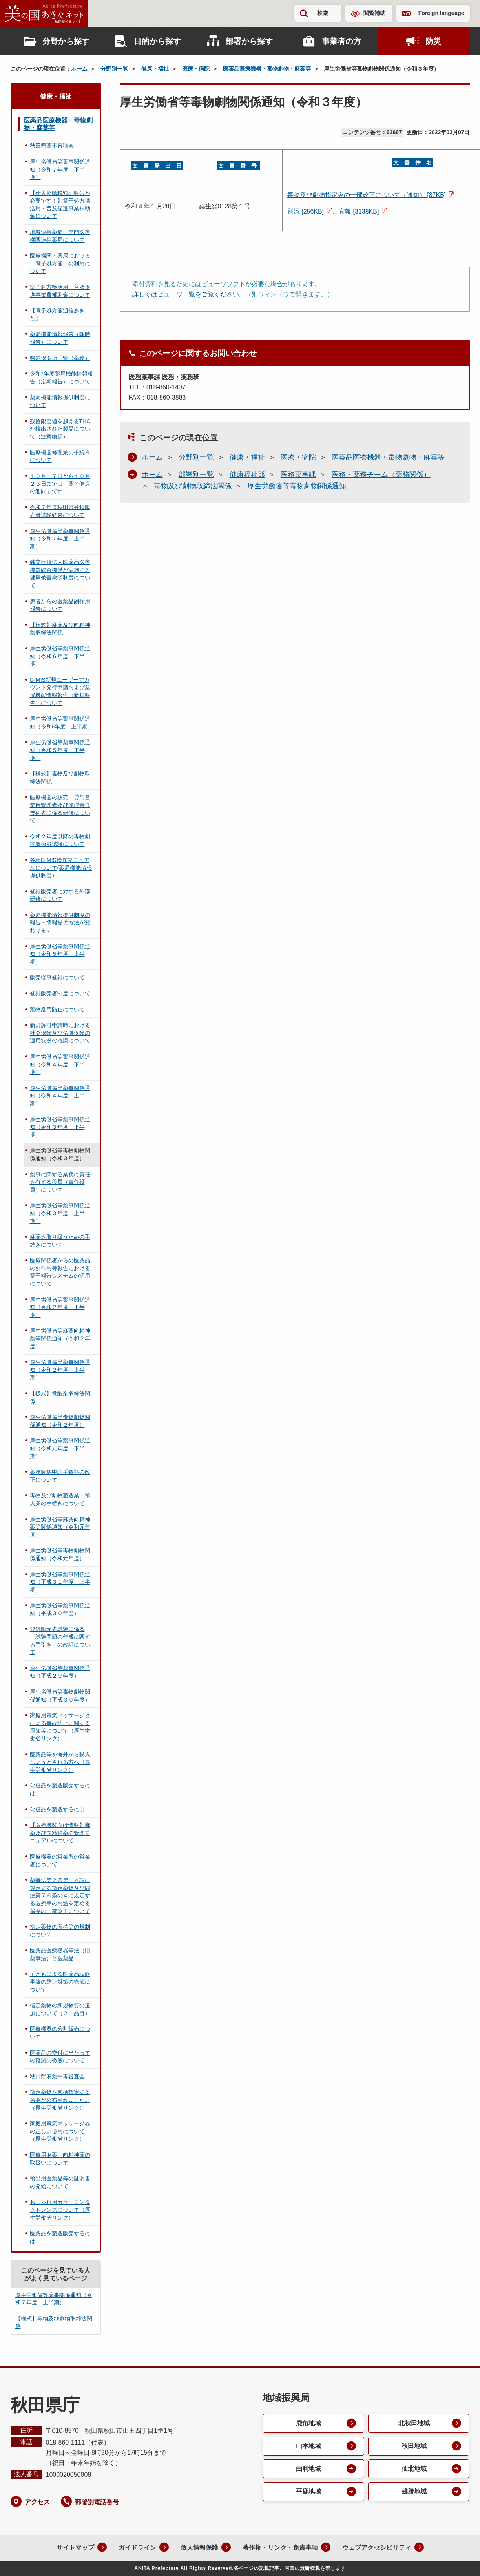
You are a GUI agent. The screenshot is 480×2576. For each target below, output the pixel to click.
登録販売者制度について (60, 993)
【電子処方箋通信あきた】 (57, 314)
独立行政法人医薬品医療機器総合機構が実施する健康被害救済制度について (60, 573)
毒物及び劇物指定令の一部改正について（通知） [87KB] (366, 195)
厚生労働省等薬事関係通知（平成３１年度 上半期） (60, 1582)
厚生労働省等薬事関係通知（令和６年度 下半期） (60, 656)
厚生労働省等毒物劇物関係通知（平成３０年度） (60, 1696)
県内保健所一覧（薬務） (60, 358)
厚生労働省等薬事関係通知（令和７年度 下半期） (60, 169)
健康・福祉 (155, 69)
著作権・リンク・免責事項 (280, 2547)
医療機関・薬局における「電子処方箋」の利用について (60, 263)
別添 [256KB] (305, 211)
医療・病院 (196, 69)
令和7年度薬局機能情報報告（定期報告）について (61, 378)
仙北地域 (414, 2468)
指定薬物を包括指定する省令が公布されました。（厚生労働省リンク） (60, 2099)
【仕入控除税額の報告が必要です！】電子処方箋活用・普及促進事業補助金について (60, 204)
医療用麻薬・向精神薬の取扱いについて (60, 2159)
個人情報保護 (199, 2547)
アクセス (37, 2502)
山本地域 (308, 2446)
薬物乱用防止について (57, 1009)
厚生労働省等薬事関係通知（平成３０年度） (60, 1609)
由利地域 (308, 2468)
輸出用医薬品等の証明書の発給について (60, 2182)
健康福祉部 (247, 474)
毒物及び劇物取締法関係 (193, 486)
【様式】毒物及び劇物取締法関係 (60, 777)
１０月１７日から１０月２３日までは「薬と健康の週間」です (60, 484)
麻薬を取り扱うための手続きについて (60, 1241)
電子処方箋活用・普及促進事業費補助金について (60, 291)
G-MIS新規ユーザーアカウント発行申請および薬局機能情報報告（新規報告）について (60, 691)
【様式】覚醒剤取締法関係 (60, 1397)
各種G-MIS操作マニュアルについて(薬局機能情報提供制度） (61, 867)
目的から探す (157, 41)
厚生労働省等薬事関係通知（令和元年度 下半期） (60, 1448)
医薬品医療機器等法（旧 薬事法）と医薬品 (63, 1954)
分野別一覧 (114, 69)
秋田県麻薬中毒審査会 (57, 2076)
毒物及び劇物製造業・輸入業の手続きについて (60, 1499)
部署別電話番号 (97, 2502)
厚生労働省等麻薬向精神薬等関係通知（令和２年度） (60, 1338)
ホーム (79, 69)
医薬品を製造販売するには (60, 2237)
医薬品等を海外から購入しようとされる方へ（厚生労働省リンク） (60, 1762)
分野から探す (65, 41)
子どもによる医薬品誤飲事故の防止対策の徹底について (60, 1981)
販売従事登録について (57, 977)
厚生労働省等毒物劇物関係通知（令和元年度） (60, 1554)
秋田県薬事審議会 (52, 145)
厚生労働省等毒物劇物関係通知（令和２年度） (60, 1421)
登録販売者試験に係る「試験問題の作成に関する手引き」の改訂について (60, 1640)
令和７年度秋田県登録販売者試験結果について (60, 511)
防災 (433, 41)
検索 (322, 13)
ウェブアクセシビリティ (376, 2547)
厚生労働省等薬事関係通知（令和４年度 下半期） (60, 1064)
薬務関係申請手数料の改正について (60, 1476)
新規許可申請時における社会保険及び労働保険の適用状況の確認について (60, 1033)
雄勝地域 (414, 2491)
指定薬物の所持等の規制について (60, 1931)
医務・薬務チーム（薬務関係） (381, 474)
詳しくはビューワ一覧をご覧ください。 (188, 294)
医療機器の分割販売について (60, 2033)
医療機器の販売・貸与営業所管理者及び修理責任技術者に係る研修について (60, 808)
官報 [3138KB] (359, 211)
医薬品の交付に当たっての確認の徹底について (60, 2057)
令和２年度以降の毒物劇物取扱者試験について (60, 840)
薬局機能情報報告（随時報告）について (60, 338)
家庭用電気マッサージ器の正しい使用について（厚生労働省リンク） (60, 2131)
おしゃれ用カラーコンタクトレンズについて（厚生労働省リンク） (60, 2209)
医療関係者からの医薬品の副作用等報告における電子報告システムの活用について (60, 1272)
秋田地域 (414, 2446)
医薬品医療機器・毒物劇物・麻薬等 (267, 69)
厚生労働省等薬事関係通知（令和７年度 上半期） (60, 539)
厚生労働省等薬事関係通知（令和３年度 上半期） (60, 1213)
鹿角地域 (308, 2423)
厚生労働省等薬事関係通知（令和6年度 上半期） (61, 723)
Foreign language (441, 13)
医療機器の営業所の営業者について (60, 1860)
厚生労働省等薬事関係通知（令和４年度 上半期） (60, 1095)
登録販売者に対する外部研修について (60, 895)
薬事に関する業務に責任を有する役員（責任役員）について (60, 1182)
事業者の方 (341, 41)
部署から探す (249, 41)
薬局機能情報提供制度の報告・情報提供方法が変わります (60, 922)
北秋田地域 (414, 2423)
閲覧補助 (374, 13)
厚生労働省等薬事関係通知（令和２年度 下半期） (60, 1307)
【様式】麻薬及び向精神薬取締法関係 (60, 629)
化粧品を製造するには (57, 1809)
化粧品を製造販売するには (60, 1789)
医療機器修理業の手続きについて (60, 456)
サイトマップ (75, 2547)
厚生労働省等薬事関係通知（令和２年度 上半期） (60, 1369)
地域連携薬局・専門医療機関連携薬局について (60, 236)
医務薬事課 (298, 474)
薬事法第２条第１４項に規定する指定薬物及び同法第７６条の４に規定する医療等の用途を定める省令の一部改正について (60, 1895)
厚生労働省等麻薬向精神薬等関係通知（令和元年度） (60, 1527)
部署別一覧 (196, 474)
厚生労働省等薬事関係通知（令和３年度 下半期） (60, 1127)
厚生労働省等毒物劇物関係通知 (296, 486)
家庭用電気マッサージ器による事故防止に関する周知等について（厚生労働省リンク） (60, 1727)
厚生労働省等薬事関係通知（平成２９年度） (60, 1672)
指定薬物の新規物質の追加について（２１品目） (60, 2009)
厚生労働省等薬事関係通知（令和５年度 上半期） (60, 954)
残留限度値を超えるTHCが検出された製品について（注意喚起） (60, 429)
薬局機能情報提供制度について (60, 401)
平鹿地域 (308, 2491)
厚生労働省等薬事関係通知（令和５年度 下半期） (60, 750)
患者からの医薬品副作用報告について (60, 605)
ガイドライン (137, 2547)
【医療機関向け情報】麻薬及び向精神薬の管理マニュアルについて (60, 1833)
